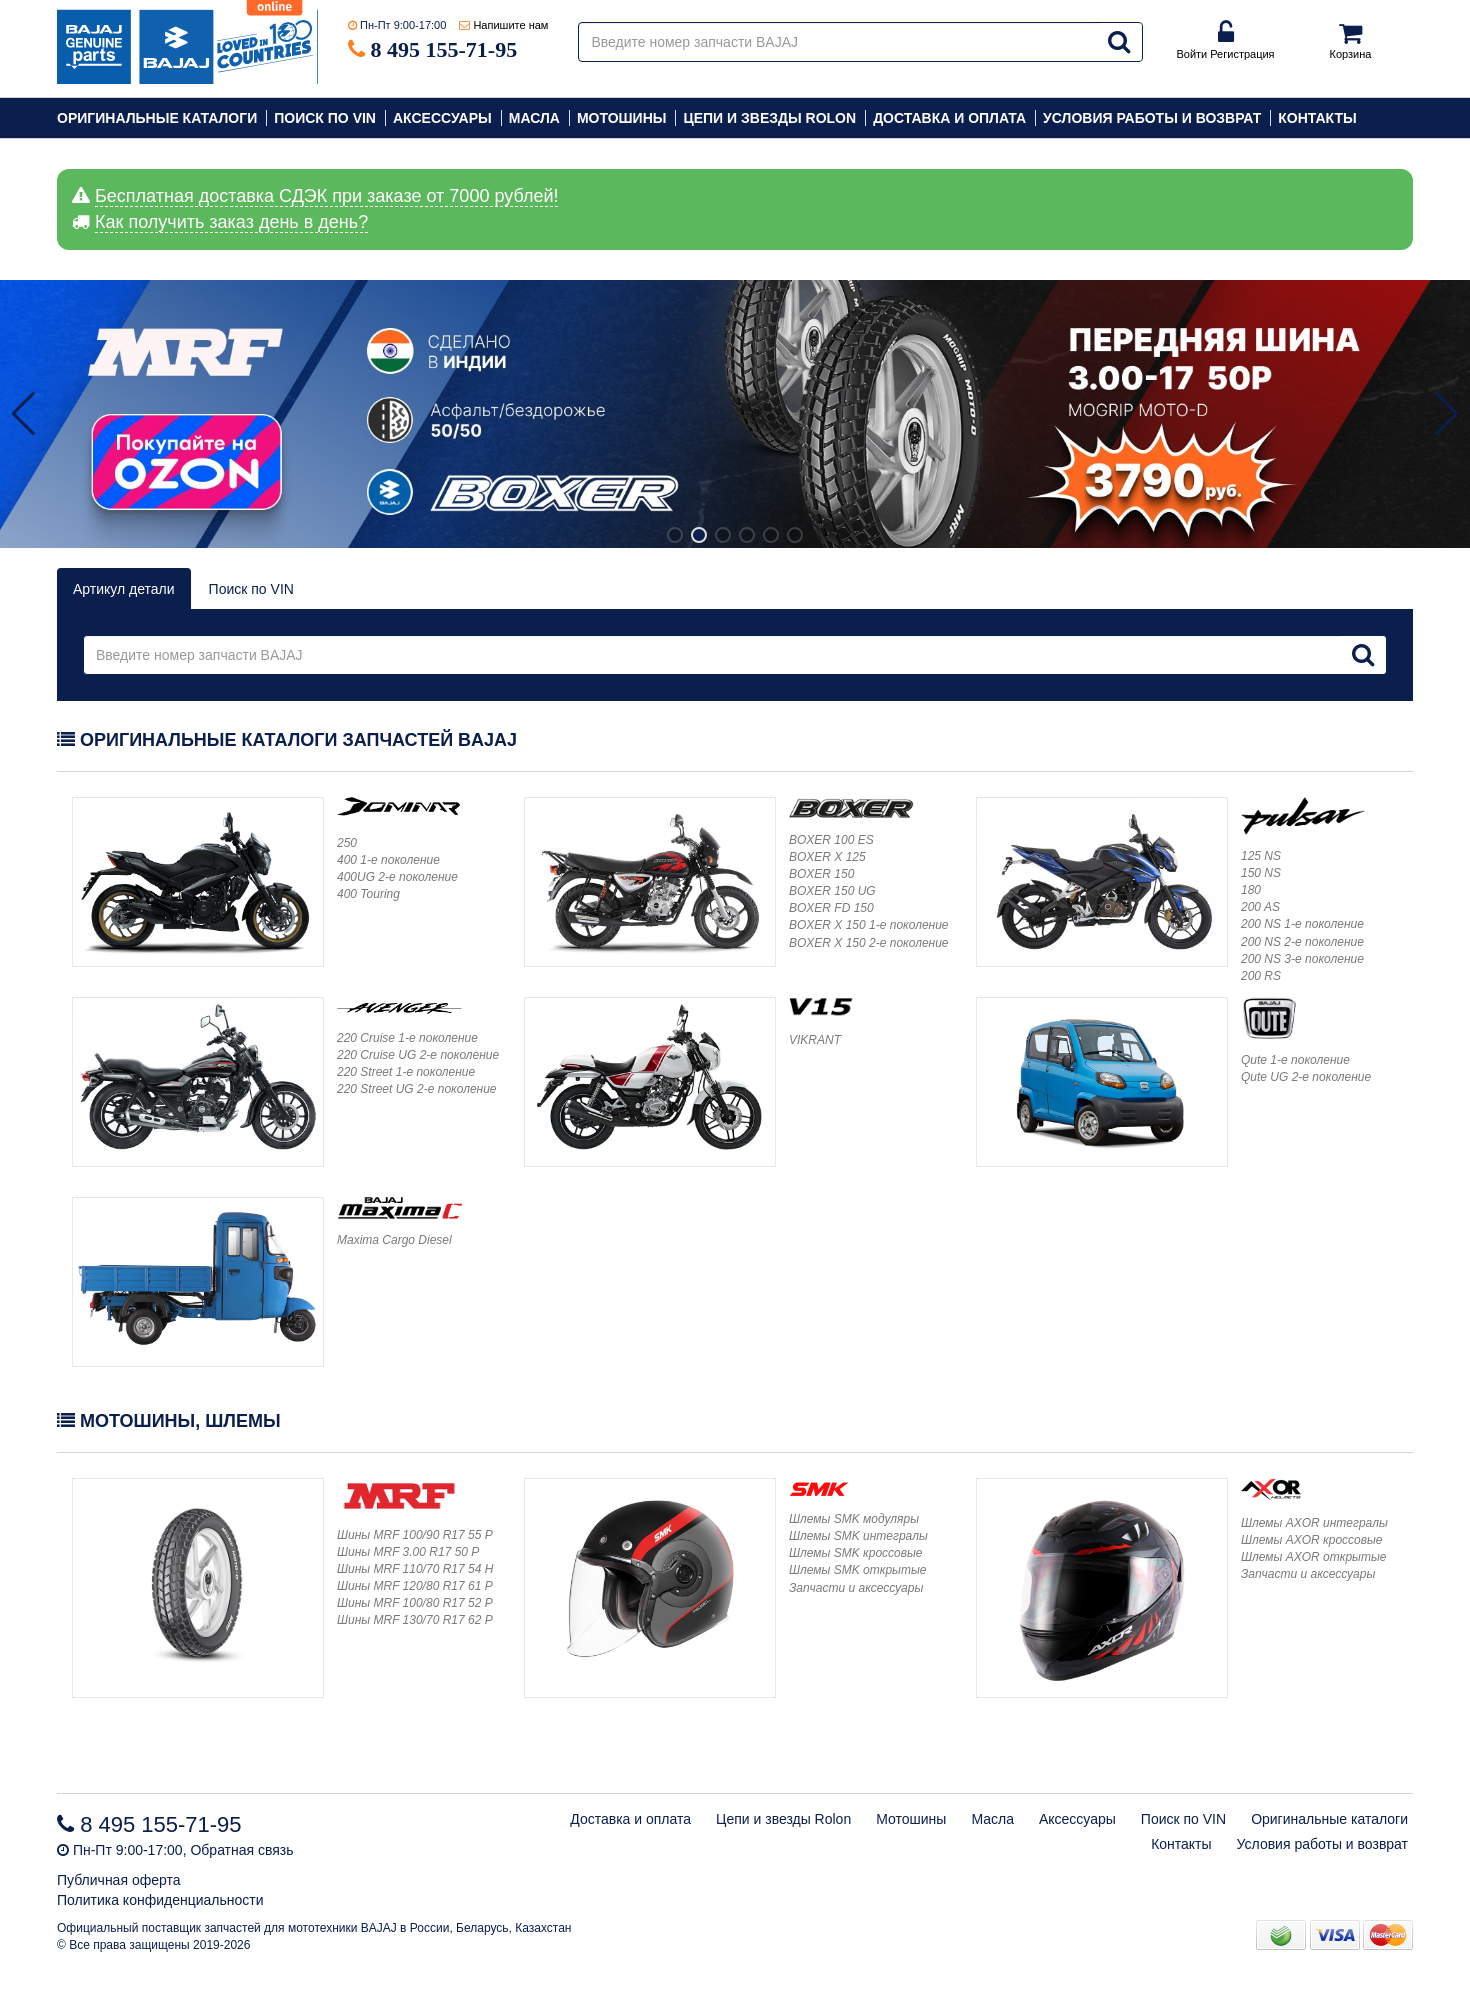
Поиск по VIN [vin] (251, 589)
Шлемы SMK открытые (857, 1570)
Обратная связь (241, 1850)
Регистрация (1242, 54)
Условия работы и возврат (1152, 118)
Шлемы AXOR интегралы (1314, 1523)
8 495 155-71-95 (444, 49)
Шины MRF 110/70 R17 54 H (415, 1569)
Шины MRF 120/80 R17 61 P (415, 1586)
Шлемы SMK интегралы (858, 1536)
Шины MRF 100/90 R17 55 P (415, 1535)
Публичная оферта (119, 1880)
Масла (534, 118)
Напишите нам (510, 25)
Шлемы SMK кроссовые (856, 1553)
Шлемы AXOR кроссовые (1312, 1540)
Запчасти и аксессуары (856, 1588)
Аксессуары (442, 118)
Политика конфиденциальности (160, 1900)
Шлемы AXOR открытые (1313, 1557)
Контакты (1317, 118)
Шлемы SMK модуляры (854, 1519)
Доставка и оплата (949, 118)
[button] (1446, 414)
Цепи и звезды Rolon (769, 118)
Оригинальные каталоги (157, 118)
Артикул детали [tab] (124, 589)
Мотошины (622, 118)
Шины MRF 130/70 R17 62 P (415, 1620)
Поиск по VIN (325, 118)
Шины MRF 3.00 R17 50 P (408, 1552)
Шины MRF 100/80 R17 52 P (415, 1603)
